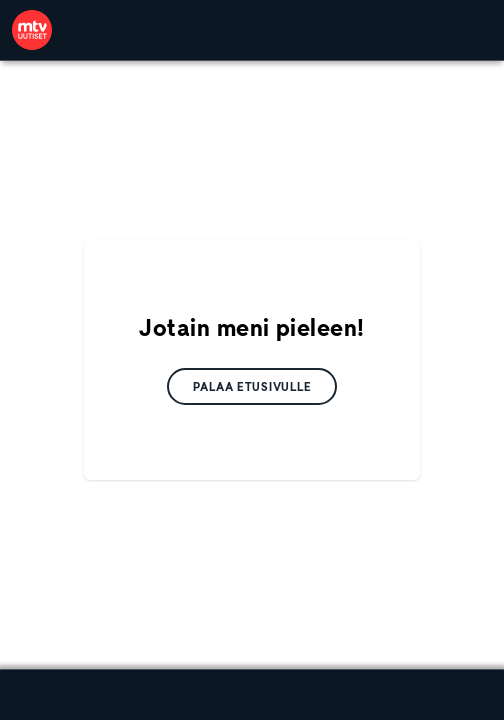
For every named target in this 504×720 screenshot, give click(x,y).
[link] (32, 30)
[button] (252, 386)
